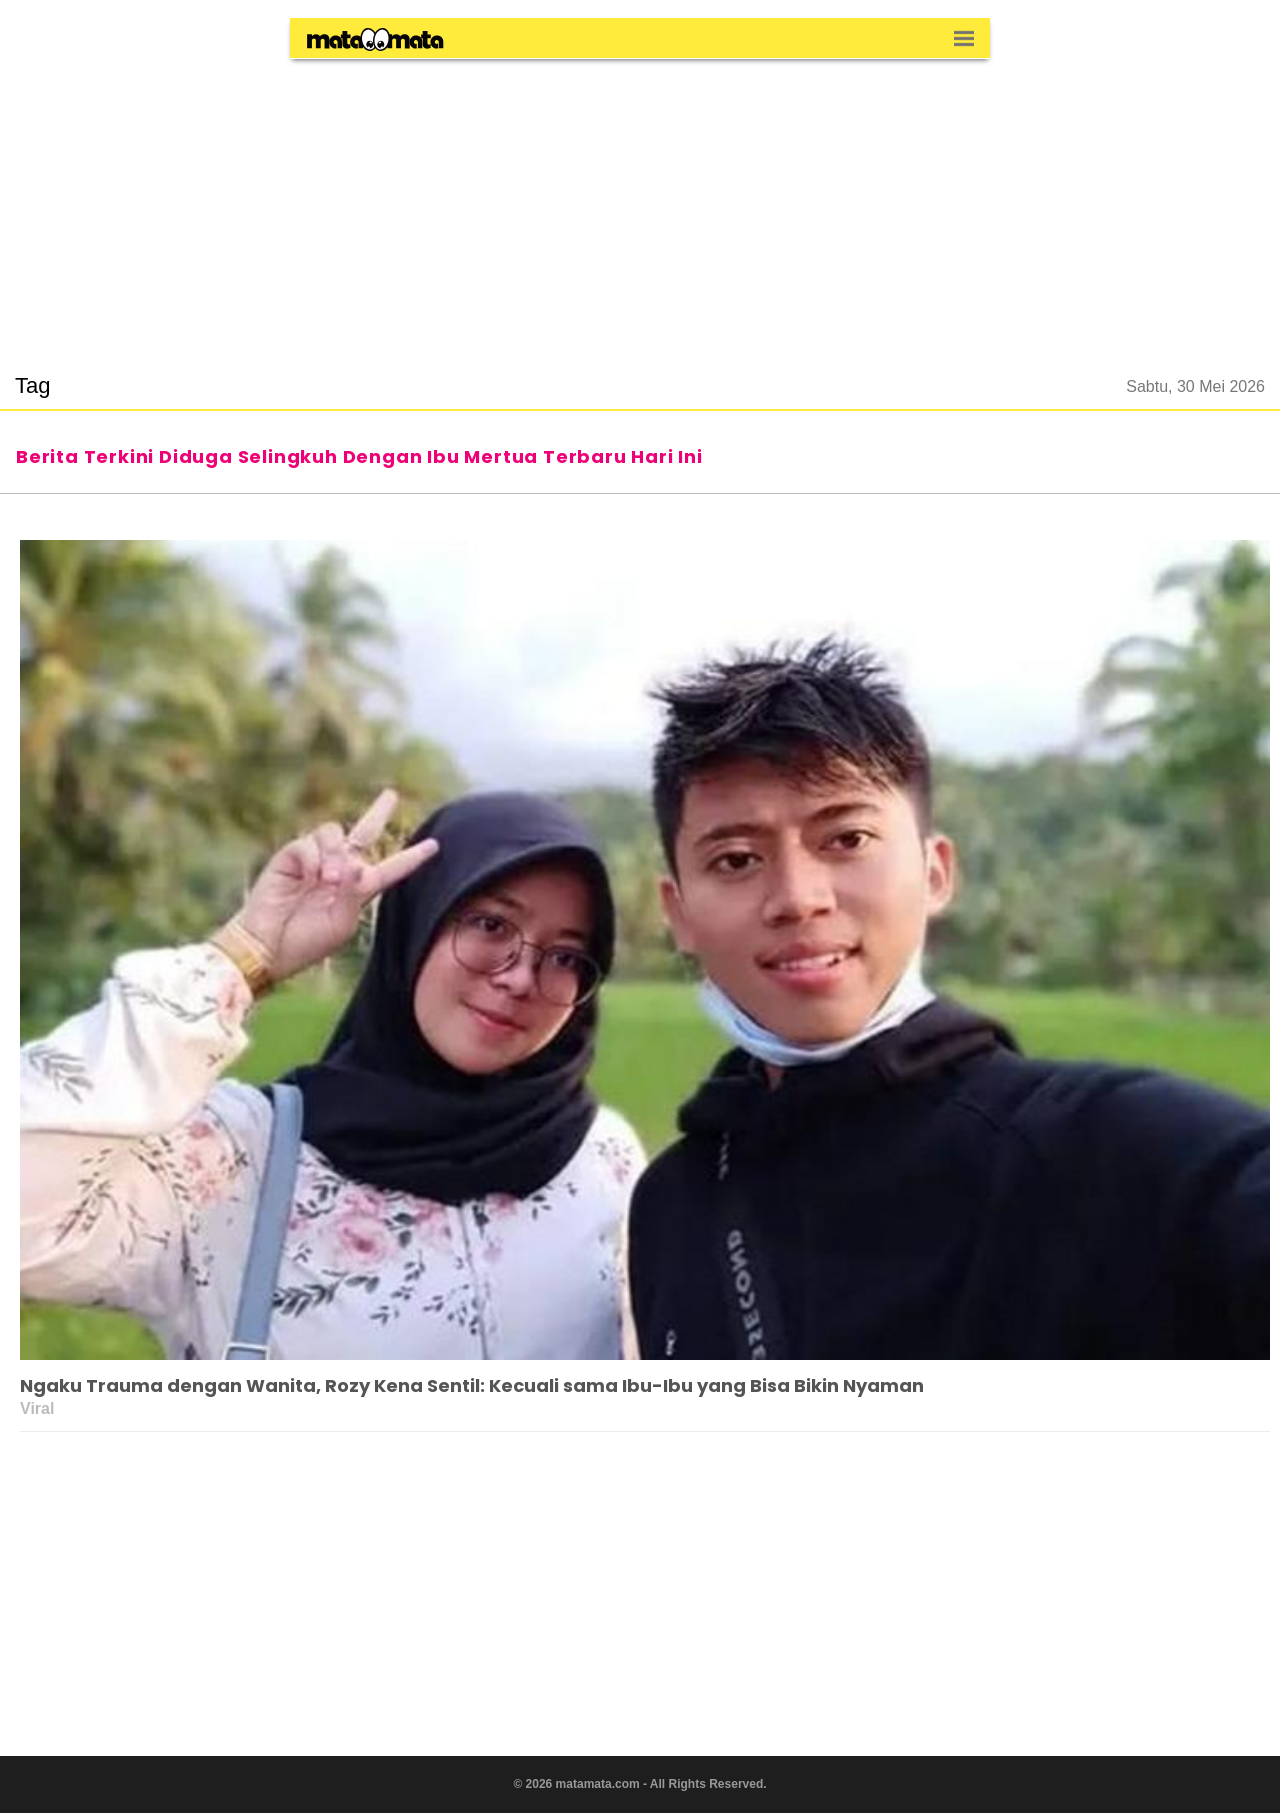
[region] (640, 204)
